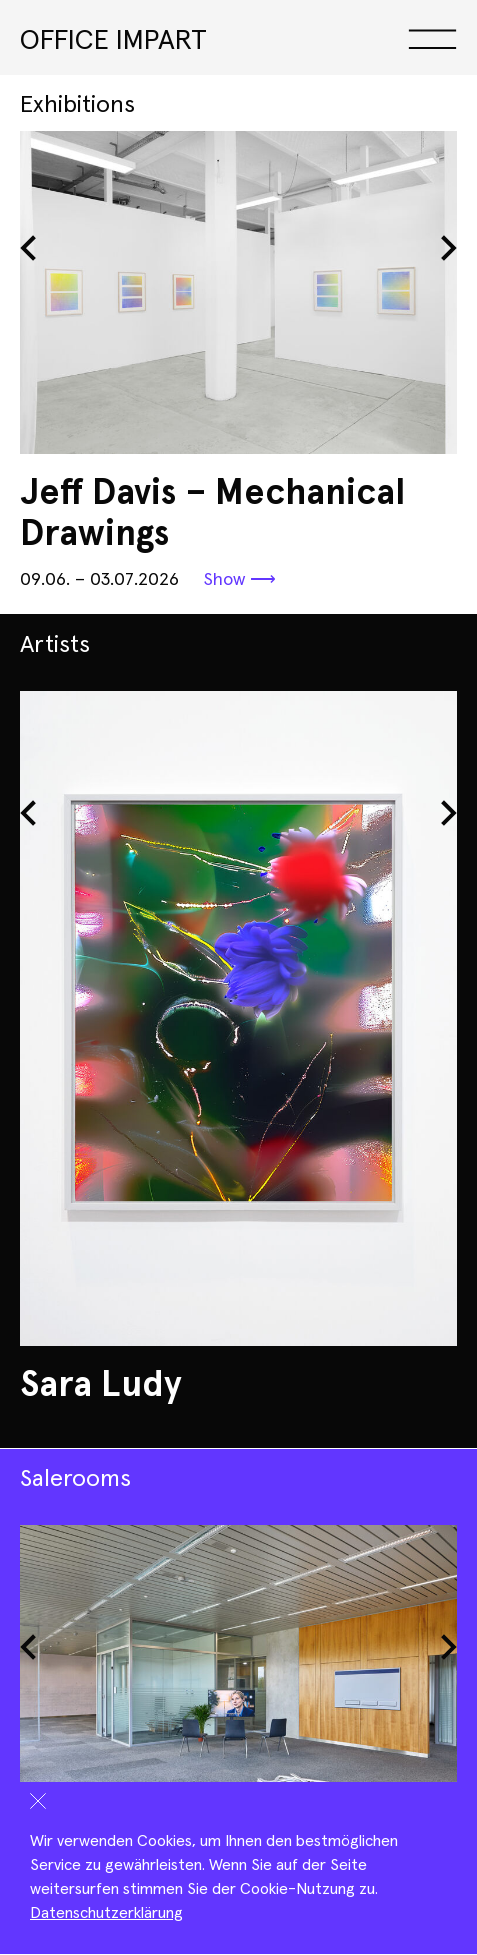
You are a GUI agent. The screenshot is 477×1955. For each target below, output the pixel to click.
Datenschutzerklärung (106, 1913)
